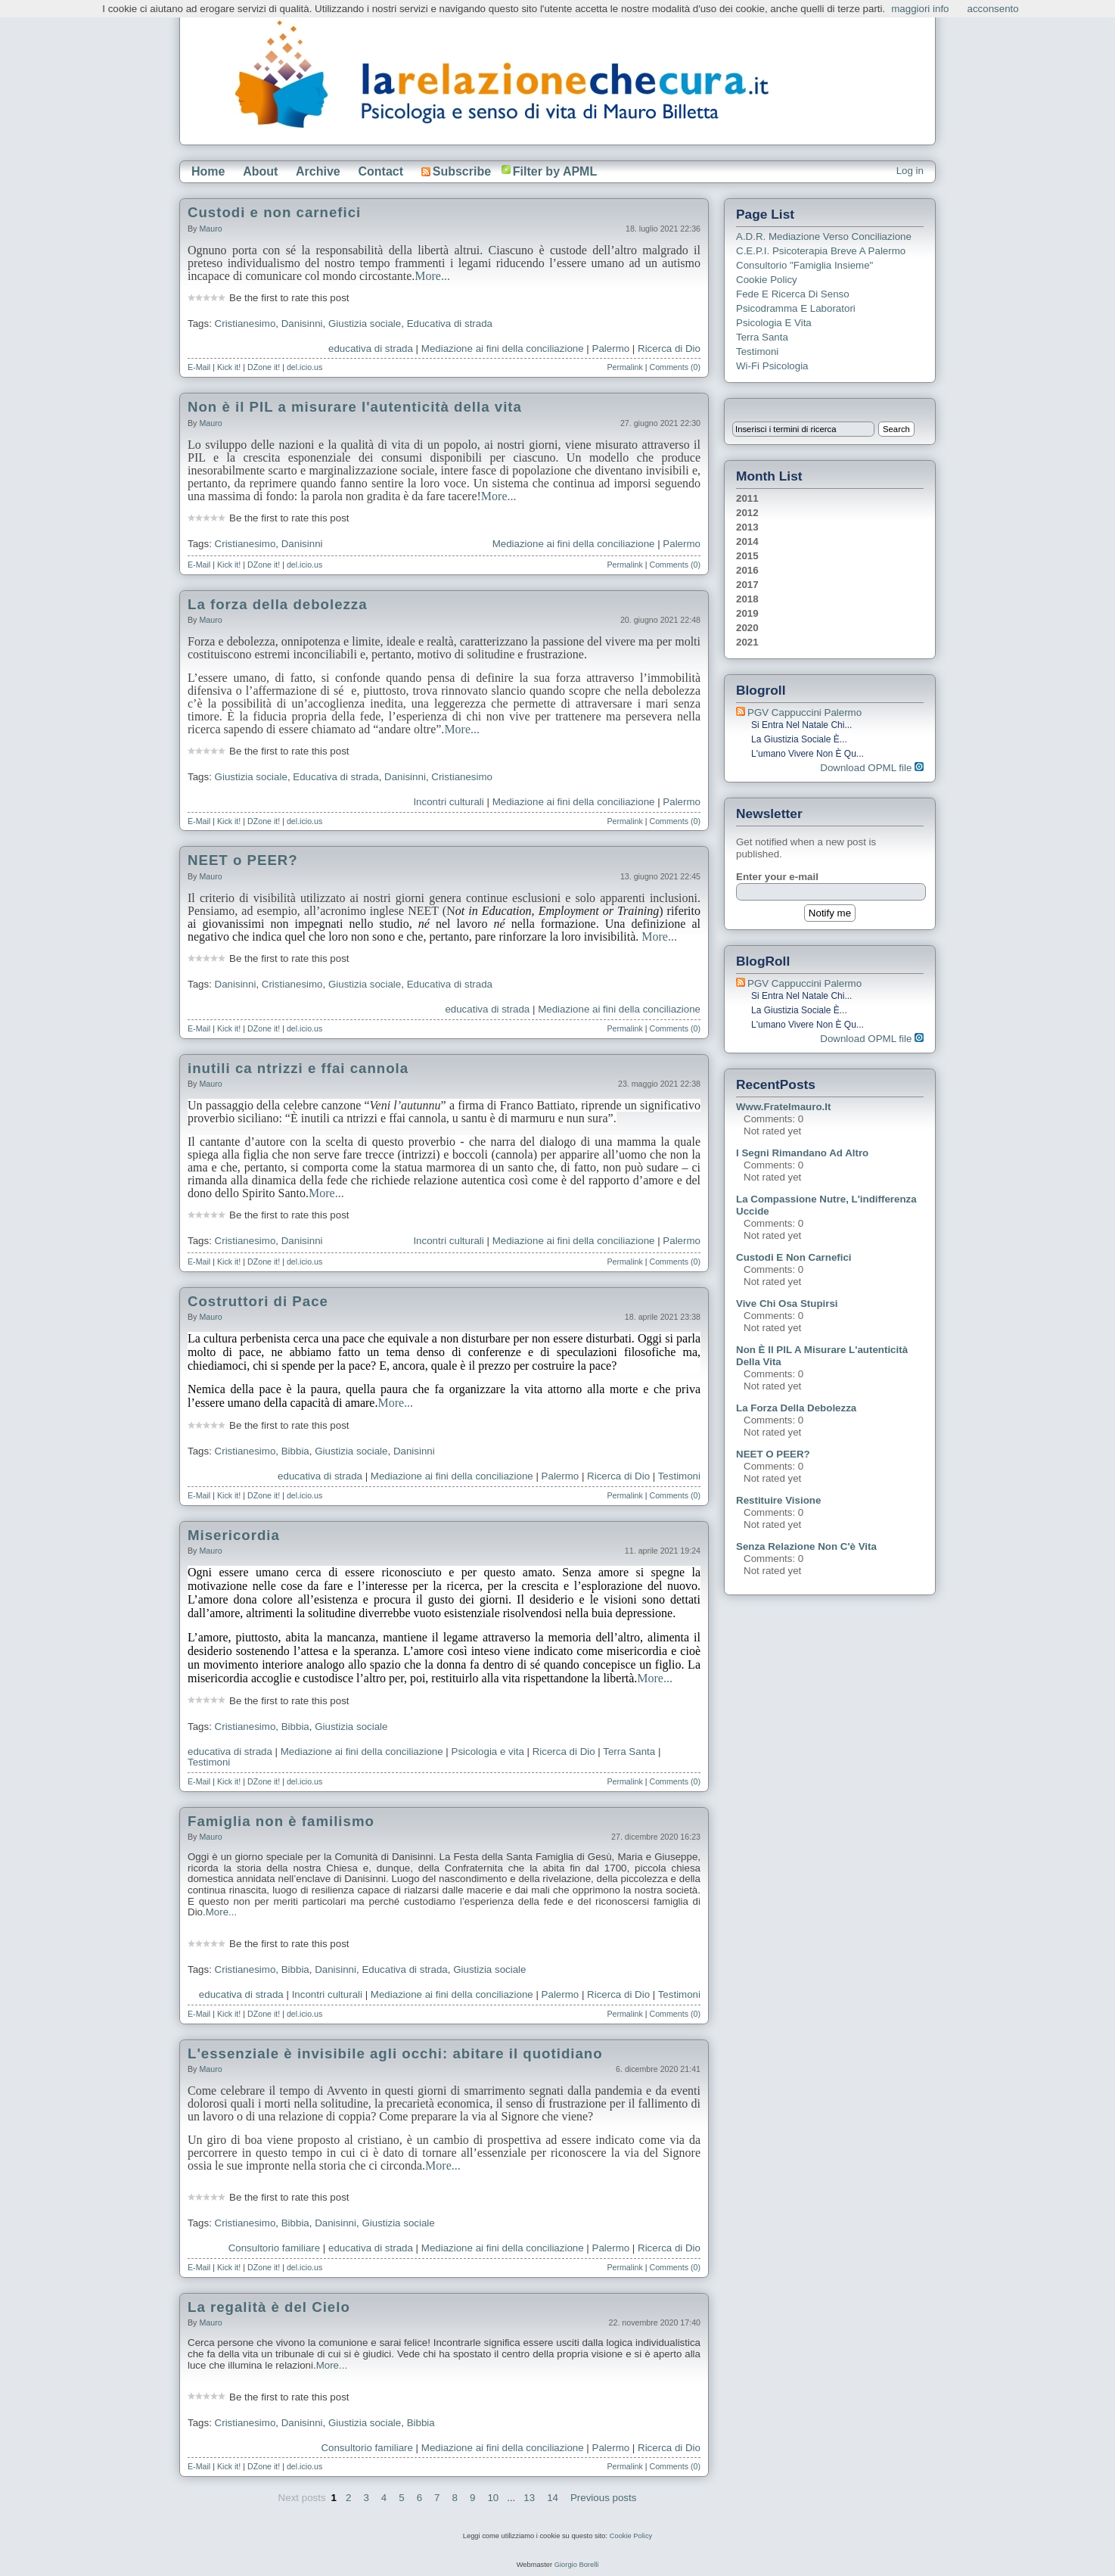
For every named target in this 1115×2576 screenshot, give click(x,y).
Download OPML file (872, 767)
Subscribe (456, 171)
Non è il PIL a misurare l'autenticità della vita (355, 407)
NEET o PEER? (243, 860)
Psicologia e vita (488, 1751)
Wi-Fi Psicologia (772, 366)
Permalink (624, 367)
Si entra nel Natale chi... (801, 725)
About (260, 171)
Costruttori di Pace (258, 1301)
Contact (380, 171)
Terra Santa (629, 1751)
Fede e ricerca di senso (792, 294)
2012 (747, 512)
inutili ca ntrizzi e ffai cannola (298, 1068)
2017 (747, 584)
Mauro (210, 228)
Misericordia (234, 1535)
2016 (747, 570)
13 (529, 2497)
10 (492, 2497)
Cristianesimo (245, 323)
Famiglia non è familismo (281, 1821)
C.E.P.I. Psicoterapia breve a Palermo (820, 251)
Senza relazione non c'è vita (806, 1546)
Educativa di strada (449, 323)
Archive (318, 171)
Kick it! (229, 367)
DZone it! (263, 367)
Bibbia (295, 1451)
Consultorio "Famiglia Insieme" (804, 265)
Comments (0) (674, 367)
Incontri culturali (448, 801)
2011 (747, 498)
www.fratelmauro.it (783, 1106)
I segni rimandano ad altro (802, 1153)
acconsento (993, 8)
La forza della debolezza (278, 604)
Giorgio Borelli (576, 2564)
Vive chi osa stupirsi (787, 1303)
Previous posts (603, 2497)
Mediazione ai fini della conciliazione (502, 348)
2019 (747, 613)
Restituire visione (778, 1500)
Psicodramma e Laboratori (796, 308)
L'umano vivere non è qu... (807, 753)
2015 (747, 556)
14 (552, 2497)
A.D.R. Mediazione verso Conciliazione (824, 236)
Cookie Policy (766, 279)
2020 (747, 627)
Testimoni (679, 1476)
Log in (910, 170)
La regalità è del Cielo (269, 2307)
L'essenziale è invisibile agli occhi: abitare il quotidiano (395, 2053)
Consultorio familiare (274, 2248)
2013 (747, 527)
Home (208, 171)
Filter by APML (555, 171)
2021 (747, 642)
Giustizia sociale (364, 323)
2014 (747, 541)
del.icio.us (304, 367)
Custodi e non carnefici (274, 212)
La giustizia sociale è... (799, 739)
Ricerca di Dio (669, 348)
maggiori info (920, 8)
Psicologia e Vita (774, 322)
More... (432, 275)
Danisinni (302, 323)
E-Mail (199, 367)
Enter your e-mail (777, 876)
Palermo (611, 348)
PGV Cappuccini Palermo (804, 712)
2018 (747, 599)
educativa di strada (370, 348)
